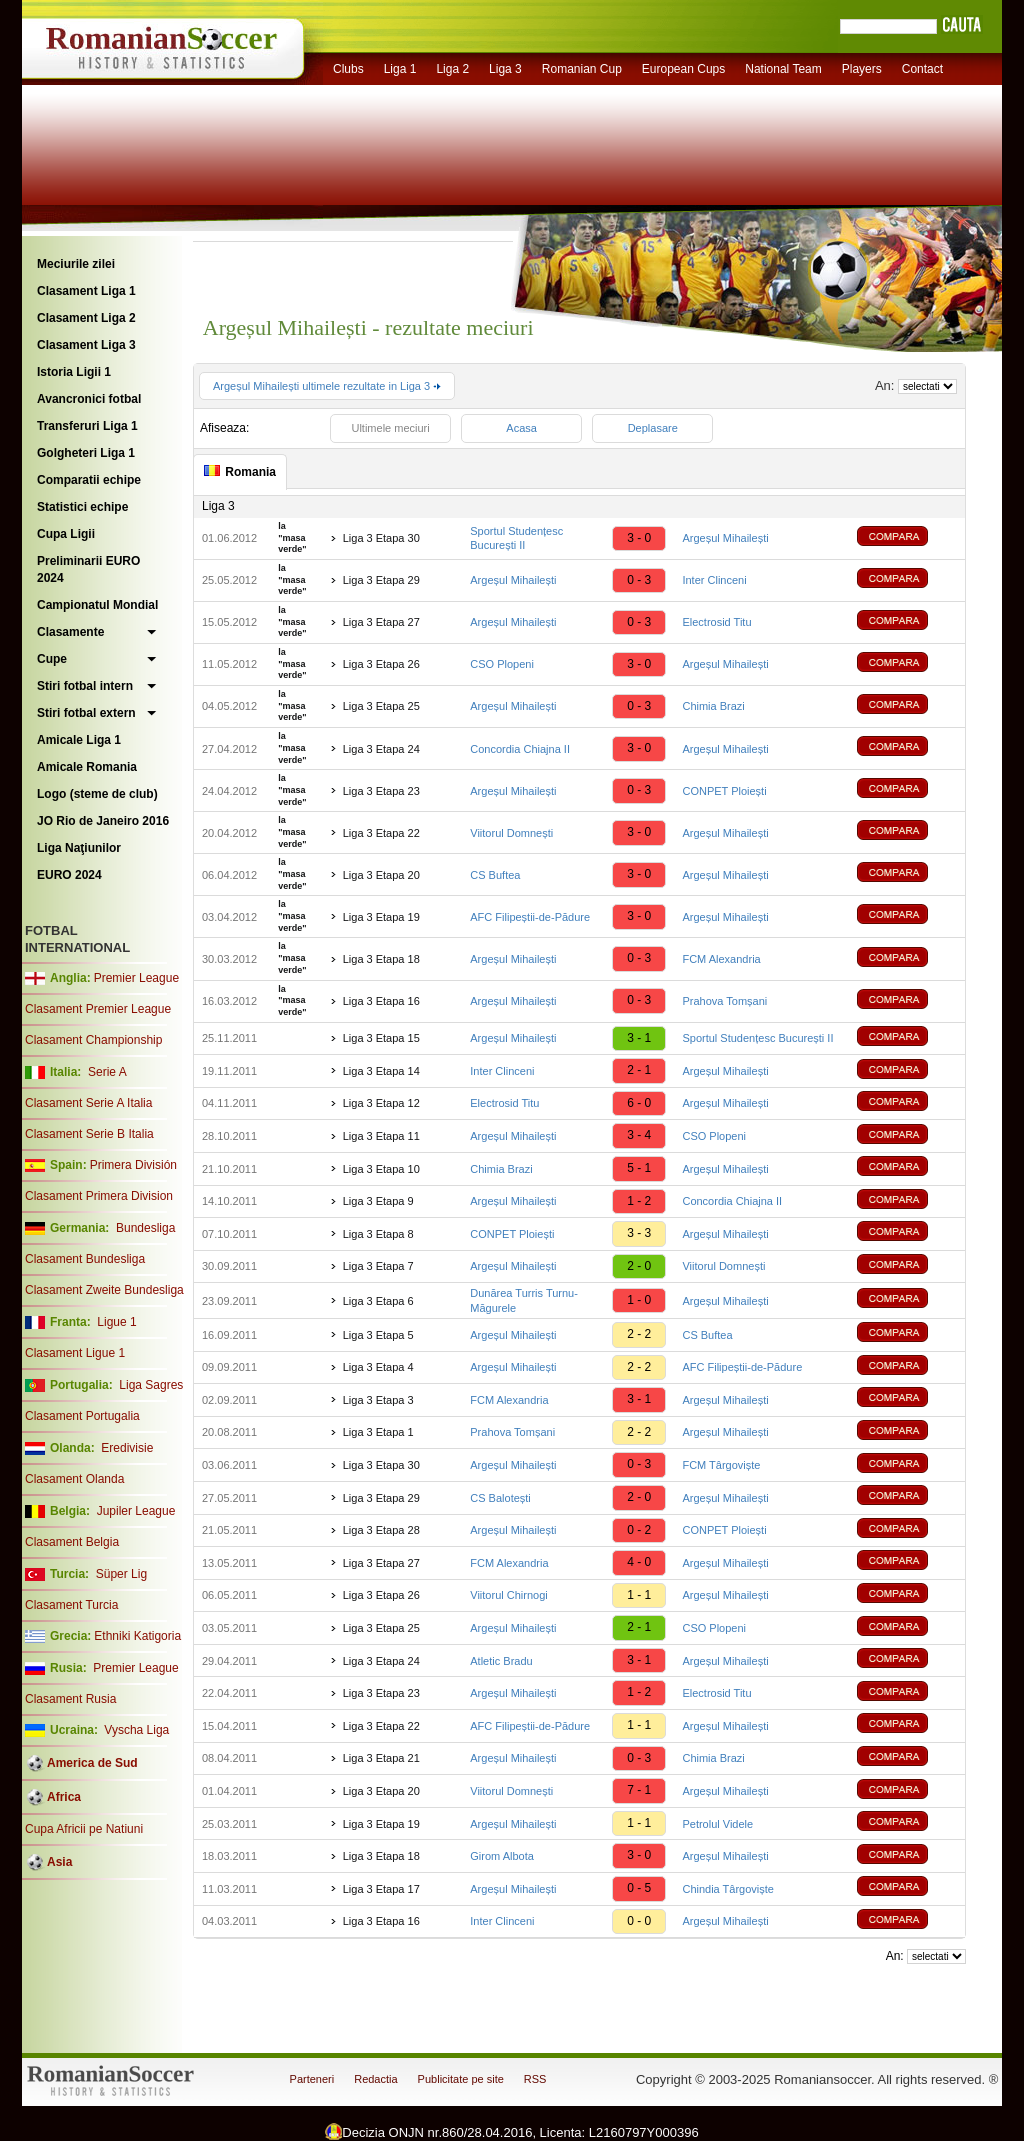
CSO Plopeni (502, 664)
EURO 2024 (69, 875)
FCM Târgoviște (721, 1465)
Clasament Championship (93, 1040)
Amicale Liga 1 (79, 740)
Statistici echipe (82, 507)
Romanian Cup (582, 69)
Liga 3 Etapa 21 (381, 1758)
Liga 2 (452, 69)
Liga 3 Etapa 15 (381, 1038)
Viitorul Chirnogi (508, 1595)
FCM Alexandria (721, 959)
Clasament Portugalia (82, 1416)
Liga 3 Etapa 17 (381, 1889)
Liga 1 (400, 69)
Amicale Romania (87, 767)
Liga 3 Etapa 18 (381, 959)
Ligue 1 (116, 1322)
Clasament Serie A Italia (88, 1103)
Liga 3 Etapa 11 (381, 1136)
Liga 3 (505, 69)
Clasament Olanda (74, 1479)
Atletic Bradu (501, 1661)
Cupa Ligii (66, 534)
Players (862, 69)
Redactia (375, 2079)
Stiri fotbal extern (86, 713)
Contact (922, 69)
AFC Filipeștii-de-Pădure (530, 917)
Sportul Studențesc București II (757, 1038)
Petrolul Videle (717, 1824)
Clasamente (70, 632)
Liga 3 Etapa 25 (381, 706)
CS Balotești (500, 1498)
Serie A (107, 1072)
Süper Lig (121, 1574)
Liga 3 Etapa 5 (378, 1335)
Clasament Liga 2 (86, 318)
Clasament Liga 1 (86, 291)
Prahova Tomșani (724, 1001)
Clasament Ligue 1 (75, 1353)
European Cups (683, 69)
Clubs (348, 69)
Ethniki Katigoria (137, 1636)
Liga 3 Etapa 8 (378, 1234)
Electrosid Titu (716, 622)
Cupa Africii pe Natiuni (84, 1829)
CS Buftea (495, 875)
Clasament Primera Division (99, 1196)
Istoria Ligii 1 (74, 372)
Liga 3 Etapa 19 (381, 917)
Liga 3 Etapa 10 (381, 1169)
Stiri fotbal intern (85, 686)
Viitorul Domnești (511, 833)
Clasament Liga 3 (86, 345)
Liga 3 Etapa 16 (381, 1001)
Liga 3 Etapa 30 (381, 538)
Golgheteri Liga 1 (86, 453)
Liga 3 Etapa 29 (381, 580)
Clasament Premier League (98, 1009)
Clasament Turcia (71, 1605)
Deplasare (653, 428)
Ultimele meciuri (390, 428)
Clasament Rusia (70, 1699)
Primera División (133, 1165)
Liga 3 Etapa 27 (381, 622)
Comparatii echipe (89, 480)
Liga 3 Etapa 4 (378, 1367)
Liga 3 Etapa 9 (378, 1201)
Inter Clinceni (714, 580)
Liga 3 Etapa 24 (381, 749)
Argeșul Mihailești (725, 538)
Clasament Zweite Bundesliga (104, 1290)
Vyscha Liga (135, 1730)
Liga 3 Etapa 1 (378, 1432)
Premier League (136, 978)
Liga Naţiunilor (79, 848)
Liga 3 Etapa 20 (381, 875)
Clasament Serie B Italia (89, 1134)
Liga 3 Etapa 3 (378, 1400)
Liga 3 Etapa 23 (381, 791)
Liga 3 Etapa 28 (381, 1530)
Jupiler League (136, 1511)
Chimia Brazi (713, 706)
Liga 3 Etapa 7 (378, 1266)
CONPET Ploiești (724, 791)
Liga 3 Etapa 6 (378, 1301)
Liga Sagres (151, 1385)
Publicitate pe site (461, 2079)
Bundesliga (145, 1228)
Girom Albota (502, 1856)
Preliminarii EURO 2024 (88, 569)
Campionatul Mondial (97, 605)
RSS (535, 2079)
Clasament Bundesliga (85, 1259)
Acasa (521, 428)
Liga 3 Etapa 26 (381, 664)
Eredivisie (127, 1448)
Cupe (52, 659)
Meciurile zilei (76, 264)
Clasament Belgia (72, 1542)
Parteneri (312, 2079)
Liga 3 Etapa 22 (381, 833)
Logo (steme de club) (97, 794)
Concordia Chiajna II (520, 749)
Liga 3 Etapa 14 (381, 1071)
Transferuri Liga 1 (87, 426)
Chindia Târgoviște (728, 1889)
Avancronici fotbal (89, 399)
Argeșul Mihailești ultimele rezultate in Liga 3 (327, 386)
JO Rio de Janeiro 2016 (103, 821)
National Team (783, 69)
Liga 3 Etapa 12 (381, 1103)
